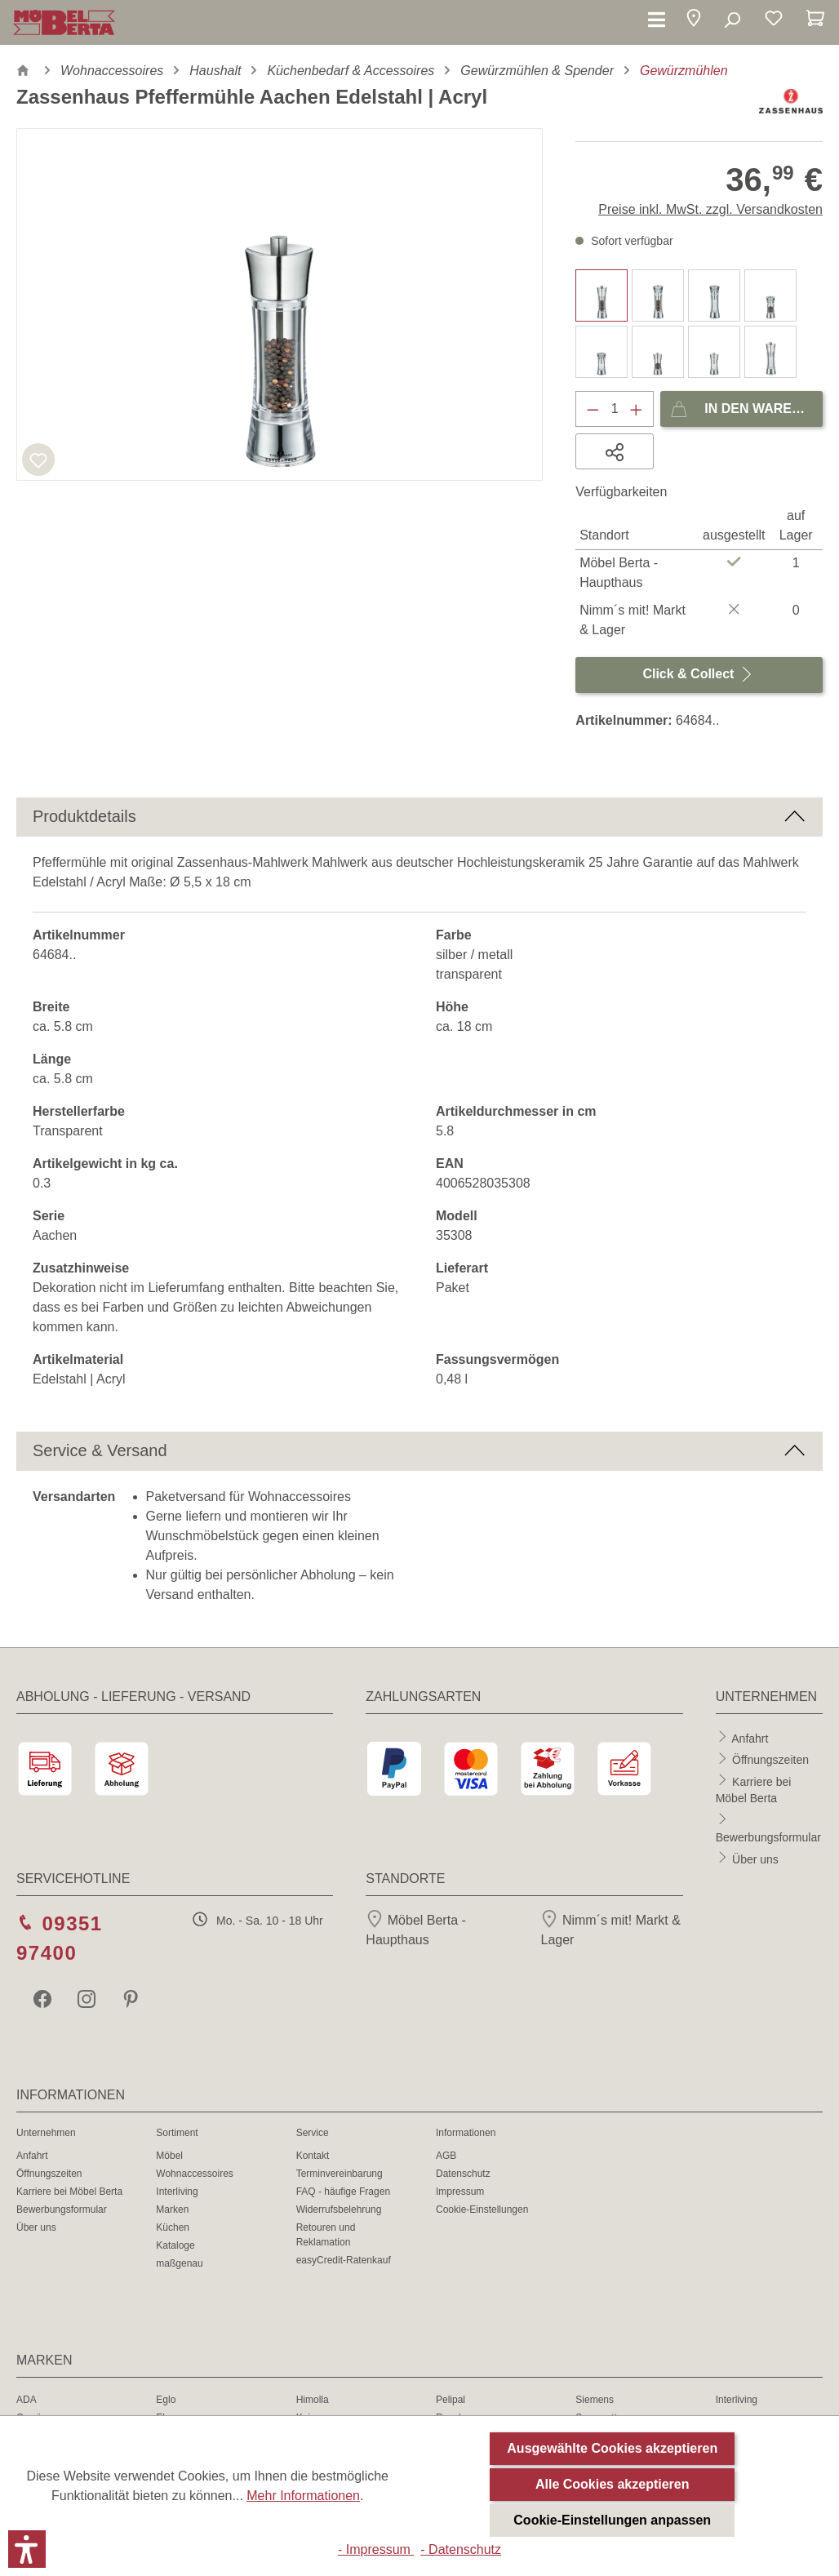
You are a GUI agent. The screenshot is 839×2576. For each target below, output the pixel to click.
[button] (694, 20)
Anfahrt (749, 1737)
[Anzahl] (615, 409)
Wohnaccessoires (194, 2173)
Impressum (460, 2191)
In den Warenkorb (746, 405)
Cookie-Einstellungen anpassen (612, 2520)
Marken (172, 2209)
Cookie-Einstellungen (482, 2209)
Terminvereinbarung (339, 2173)
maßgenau (179, 2263)
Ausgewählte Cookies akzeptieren (612, 2448)
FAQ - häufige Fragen (343, 2191)
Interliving (177, 2191)
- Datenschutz (460, 2549)
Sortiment (177, 2133)
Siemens (594, 2399)
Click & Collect (698, 670)
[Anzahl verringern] (592, 409)
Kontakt (313, 2155)
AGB (446, 2155)
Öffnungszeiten (770, 1759)
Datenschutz (463, 2173)
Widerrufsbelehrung (339, 2209)
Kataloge (175, 2245)
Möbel (169, 2155)
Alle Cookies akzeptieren (612, 2484)
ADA (26, 2399)
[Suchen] (731, 20)
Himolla (312, 2399)
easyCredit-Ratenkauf (343, 2260)
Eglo (165, 2399)
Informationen (465, 2133)
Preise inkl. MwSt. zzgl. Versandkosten (710, 209)
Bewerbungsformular (768, 1837)
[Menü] (656, 20)
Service (312, 2133)
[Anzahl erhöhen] (636, 409)
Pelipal (450, 2399)
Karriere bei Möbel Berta (69, 2191)
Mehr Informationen (303, 2496)
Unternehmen (46, 2133)
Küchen (172, 2227)
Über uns (755, 1858)
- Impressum (376, 2549)
